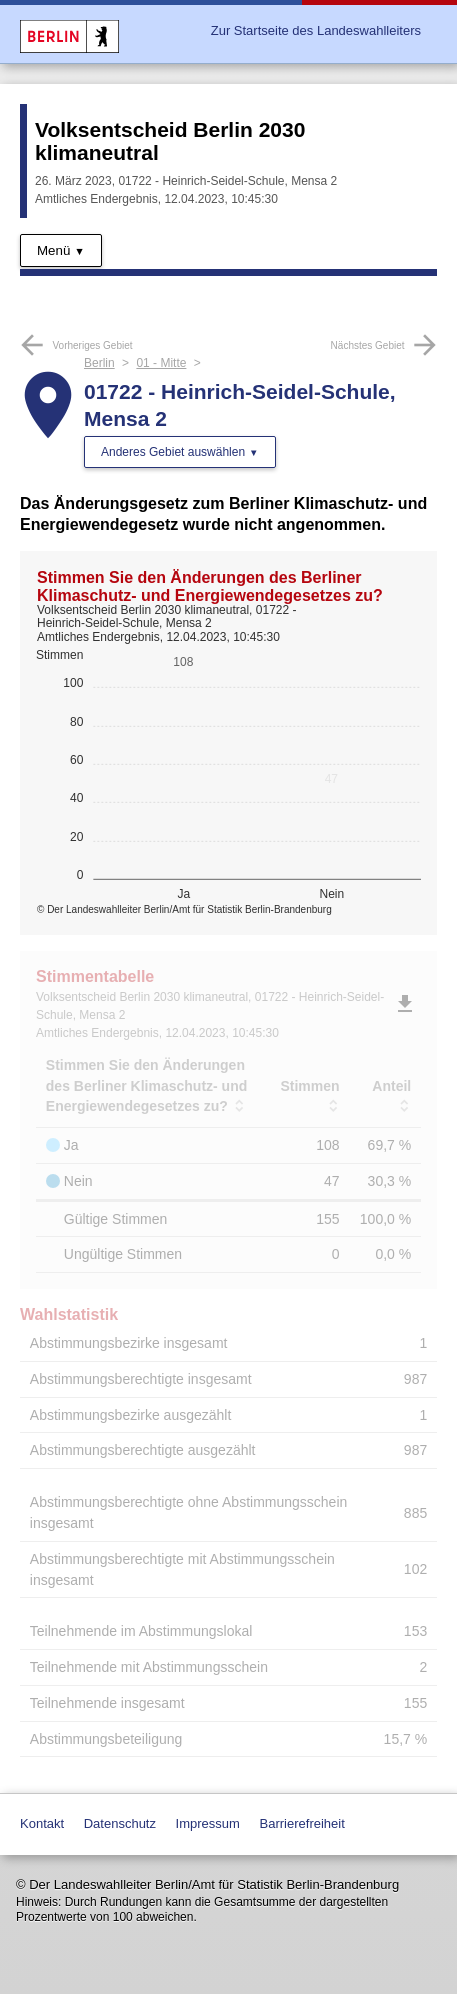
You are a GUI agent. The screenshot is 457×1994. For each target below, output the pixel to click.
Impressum (208, 1823)
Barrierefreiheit (302, 1823)
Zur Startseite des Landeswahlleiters (316, 30)
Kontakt (42, 1823)
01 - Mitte (161, 363)
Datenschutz (120, 1823)
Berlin (99, 363)
